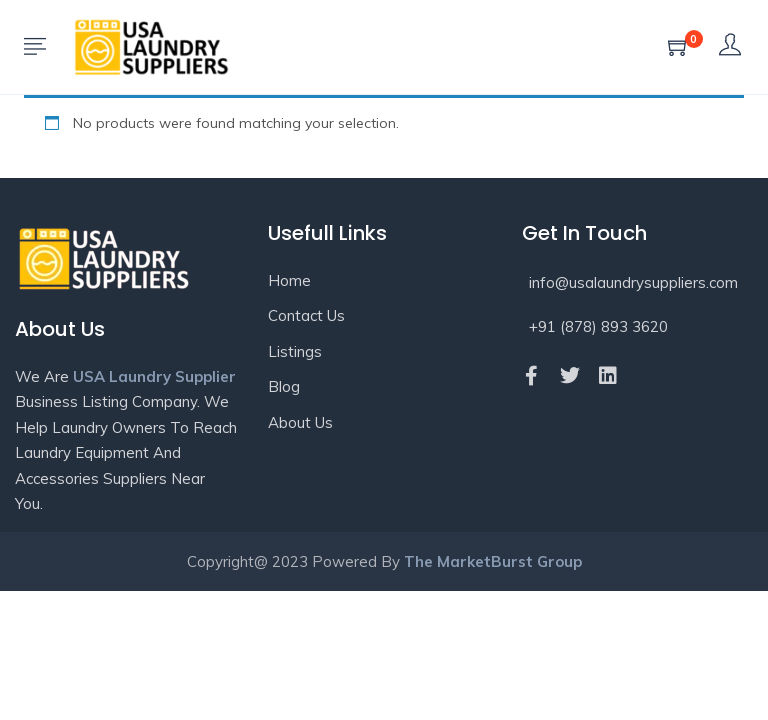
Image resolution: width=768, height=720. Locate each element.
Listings (295, 351)
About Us (300, 422)
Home (289, 280)
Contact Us (306, 315)
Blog (284, 386)
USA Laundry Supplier (154, 376)
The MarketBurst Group (493, 561)
